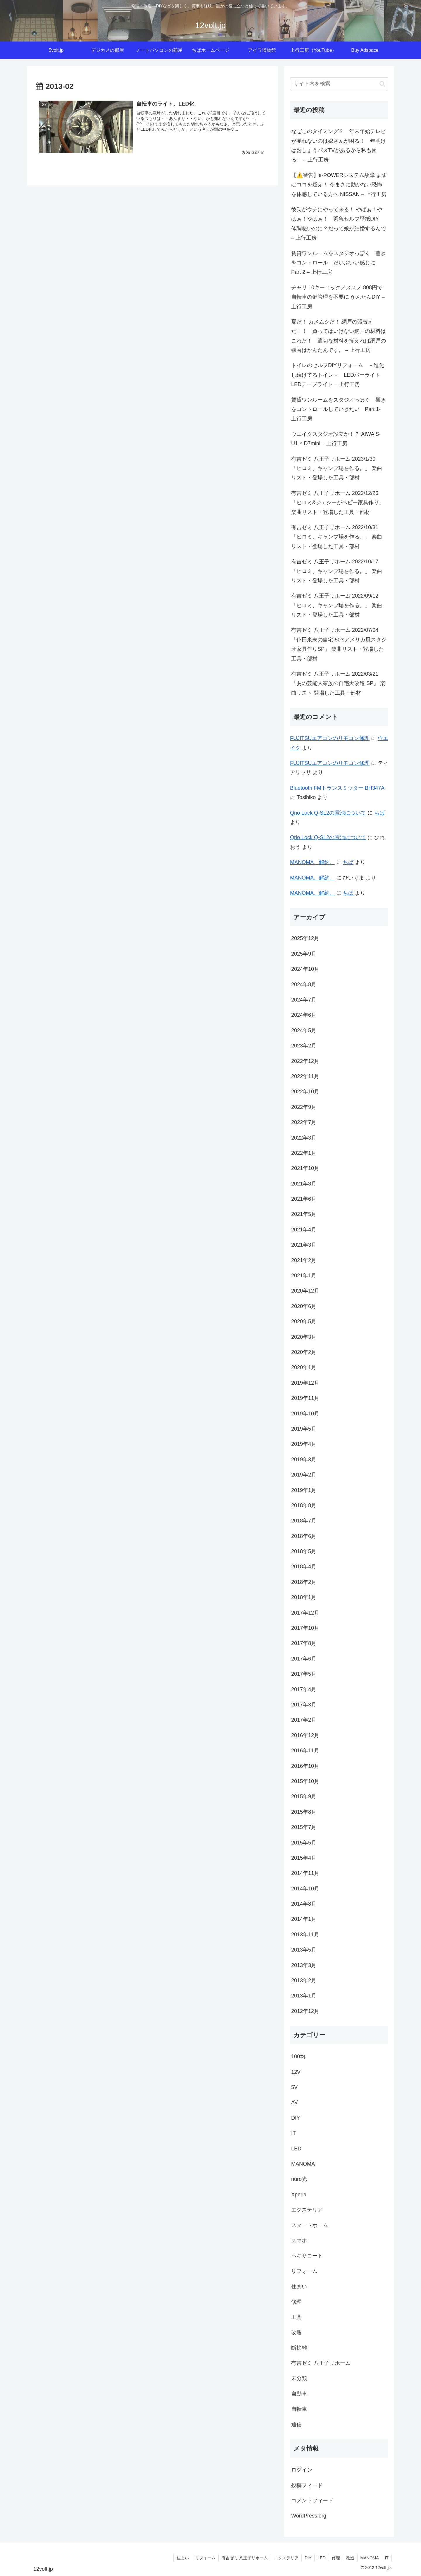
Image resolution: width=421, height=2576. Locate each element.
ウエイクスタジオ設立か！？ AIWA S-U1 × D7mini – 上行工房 (336, 438)
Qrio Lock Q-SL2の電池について (328, 813)
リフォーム (205, 2558)
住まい (183, 2558)
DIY (308, 2558)
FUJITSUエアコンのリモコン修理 (330, 738)
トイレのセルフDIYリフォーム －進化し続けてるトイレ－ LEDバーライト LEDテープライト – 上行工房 (338, 374)
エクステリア (286, 2558)
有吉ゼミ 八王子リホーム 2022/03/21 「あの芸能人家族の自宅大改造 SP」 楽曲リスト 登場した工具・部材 (338, 683)
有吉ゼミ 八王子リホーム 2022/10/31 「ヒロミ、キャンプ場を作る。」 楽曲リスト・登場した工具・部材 (336, 536)
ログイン (301, 2470)
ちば (379, 813)
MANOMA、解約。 (312, 862)
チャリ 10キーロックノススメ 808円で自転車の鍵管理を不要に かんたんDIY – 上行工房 (338, 297)
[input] (339, 83)
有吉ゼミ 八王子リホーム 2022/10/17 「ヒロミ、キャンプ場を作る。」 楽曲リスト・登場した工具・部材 (336, 571)
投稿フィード (307, 2485)
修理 (336, 2558)
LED (321, 2558)
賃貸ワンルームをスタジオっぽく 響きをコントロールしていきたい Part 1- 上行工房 (338, 409)
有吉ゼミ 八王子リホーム (245, 2558)
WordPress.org (308, 2516)
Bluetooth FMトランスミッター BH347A (337, 788)
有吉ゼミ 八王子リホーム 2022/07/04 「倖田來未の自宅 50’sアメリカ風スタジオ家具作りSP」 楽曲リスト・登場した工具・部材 (339, 644)
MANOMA (369, 2558)
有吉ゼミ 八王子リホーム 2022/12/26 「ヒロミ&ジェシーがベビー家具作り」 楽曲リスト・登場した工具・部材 (337, 502)
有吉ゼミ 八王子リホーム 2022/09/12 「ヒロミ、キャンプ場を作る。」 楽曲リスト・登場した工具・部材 (336, 605)
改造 (350, 2558)
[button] (382, 83)
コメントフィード (312, 2500)
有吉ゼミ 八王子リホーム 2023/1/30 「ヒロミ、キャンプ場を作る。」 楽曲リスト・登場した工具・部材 (336, 468)
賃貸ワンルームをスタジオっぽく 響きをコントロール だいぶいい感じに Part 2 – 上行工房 (338, 262)
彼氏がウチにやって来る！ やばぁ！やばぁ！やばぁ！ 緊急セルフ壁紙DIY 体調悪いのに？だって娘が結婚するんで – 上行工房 (338, 224)
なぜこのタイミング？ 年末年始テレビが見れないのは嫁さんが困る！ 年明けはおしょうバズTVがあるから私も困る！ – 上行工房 (338, 145)
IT (387, 2558)
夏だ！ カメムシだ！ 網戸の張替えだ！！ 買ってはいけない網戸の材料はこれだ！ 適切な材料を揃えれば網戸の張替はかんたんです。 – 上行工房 (338, 336)
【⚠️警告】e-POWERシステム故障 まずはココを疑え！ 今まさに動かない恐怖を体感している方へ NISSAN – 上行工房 (339, 184)
